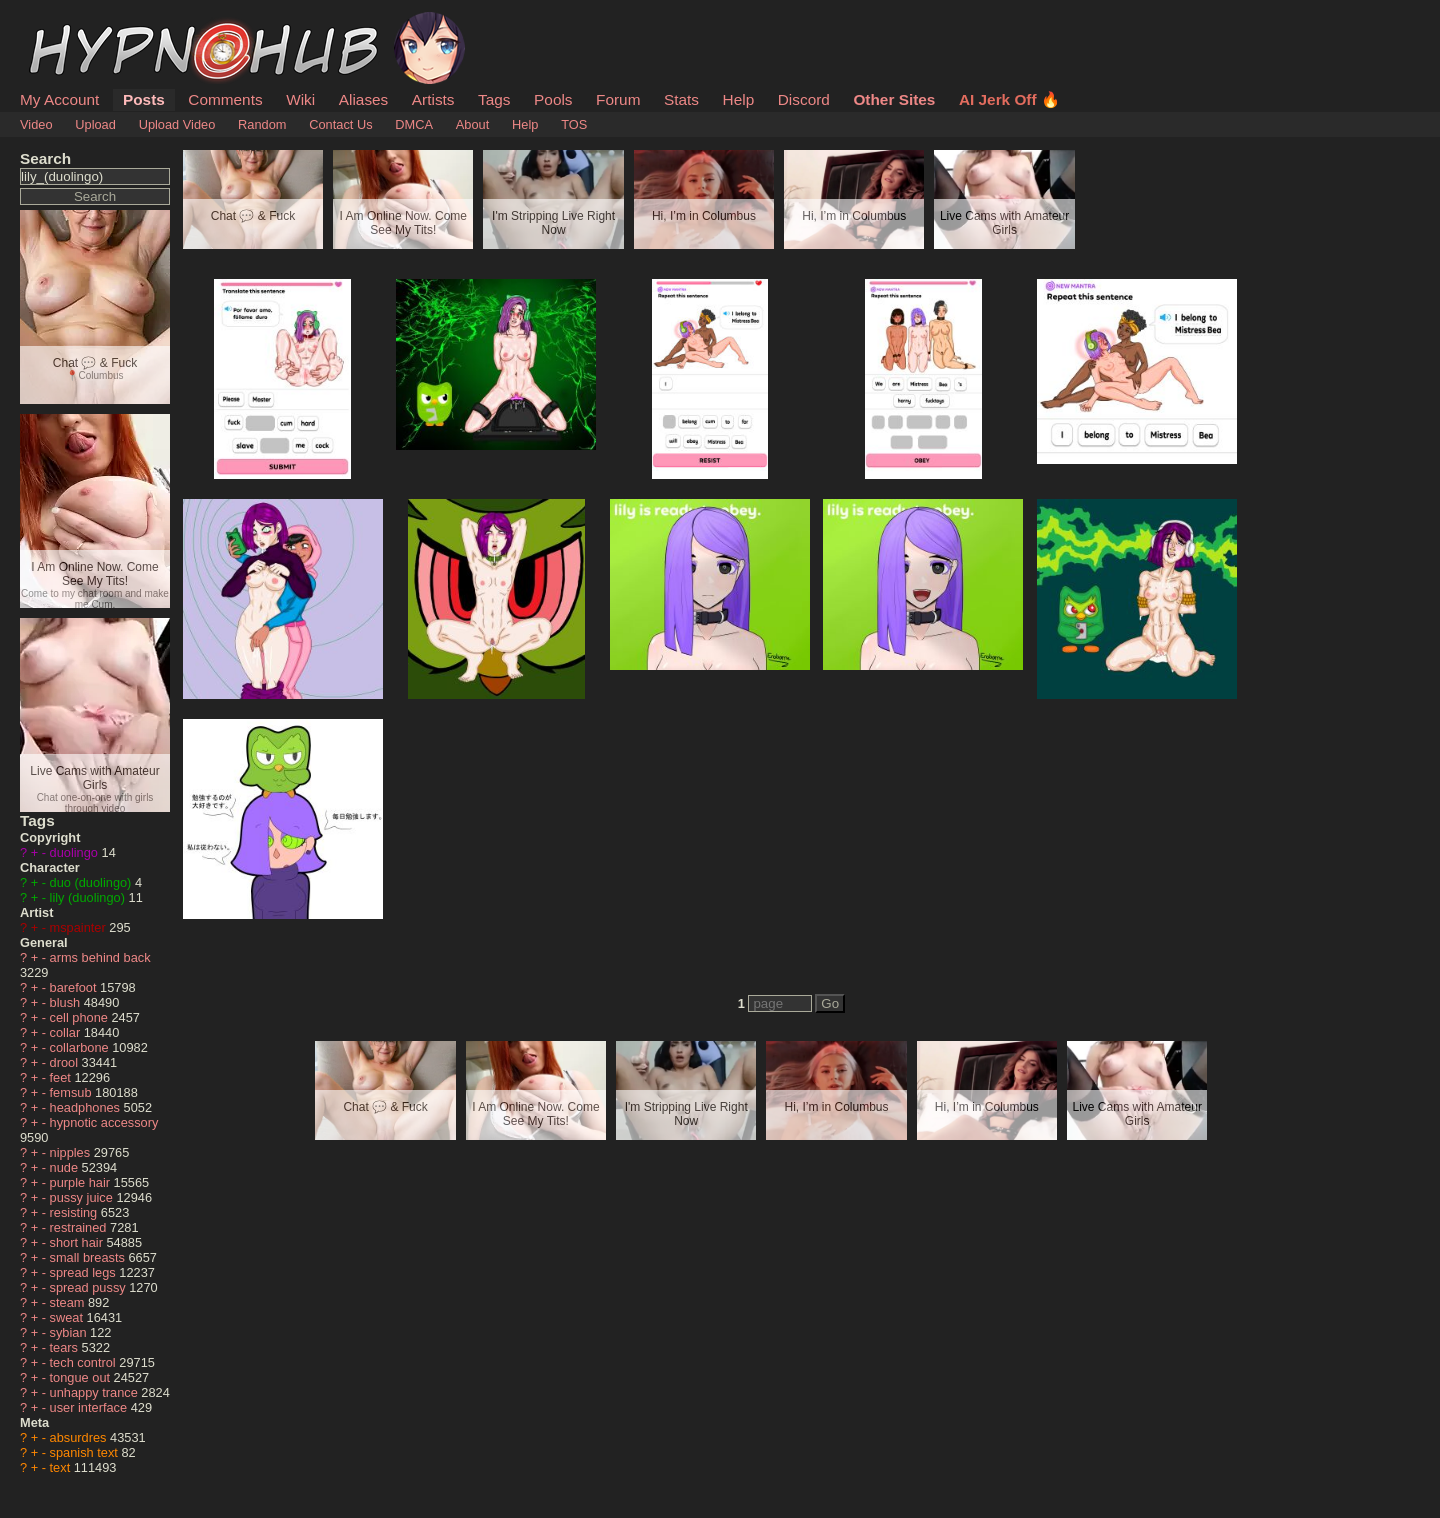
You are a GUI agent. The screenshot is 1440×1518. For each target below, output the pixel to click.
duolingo (76, 852)
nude (66, 1167)
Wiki (300, 99)
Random (262, 124)
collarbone (81, 1047)
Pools (553, 99)
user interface (90, 1407)
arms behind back (100, 957)
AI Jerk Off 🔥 (1009, 99)
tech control (85, 1362)
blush (67, 1002)
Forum (618, 99)
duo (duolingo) (92, 882)
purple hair (82, 1182)
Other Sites (894, 99)
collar (67, 1032)
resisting (75, 1212)
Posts (144, 99)
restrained (80, 1227)
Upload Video (177, 124)
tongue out (82, 1377)
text (62, 1467)
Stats (681, 99)
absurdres (80, 1437)
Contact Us (340, 124)
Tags (494, 99)
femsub (73, 1092)
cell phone (81, 1017)
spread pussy (90, 1287)
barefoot (75, 987)
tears (66, 1347)
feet (62, 1077)
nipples (72, 1152)
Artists (433, 99)
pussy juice (83, 1197)
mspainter (80, 927)
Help (739, 99)
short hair (78, 1242)
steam (69, 1302)
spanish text (86, 1452)
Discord (804, 99)
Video (36, 124)
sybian (70, 1332)
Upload (95, 124)
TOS (574, 124)
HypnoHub (75, 23)
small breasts (89, 1257)
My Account (59, 99)
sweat (68, 1317)
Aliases (364, 99)
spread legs (85, 1272)
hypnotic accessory (104, 1122)
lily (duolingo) (89, 897)
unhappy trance (96, 1392)
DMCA (414, 124)
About (472, 124)
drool (66, 1062)
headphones (87, 1107)
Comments (225, 99)
